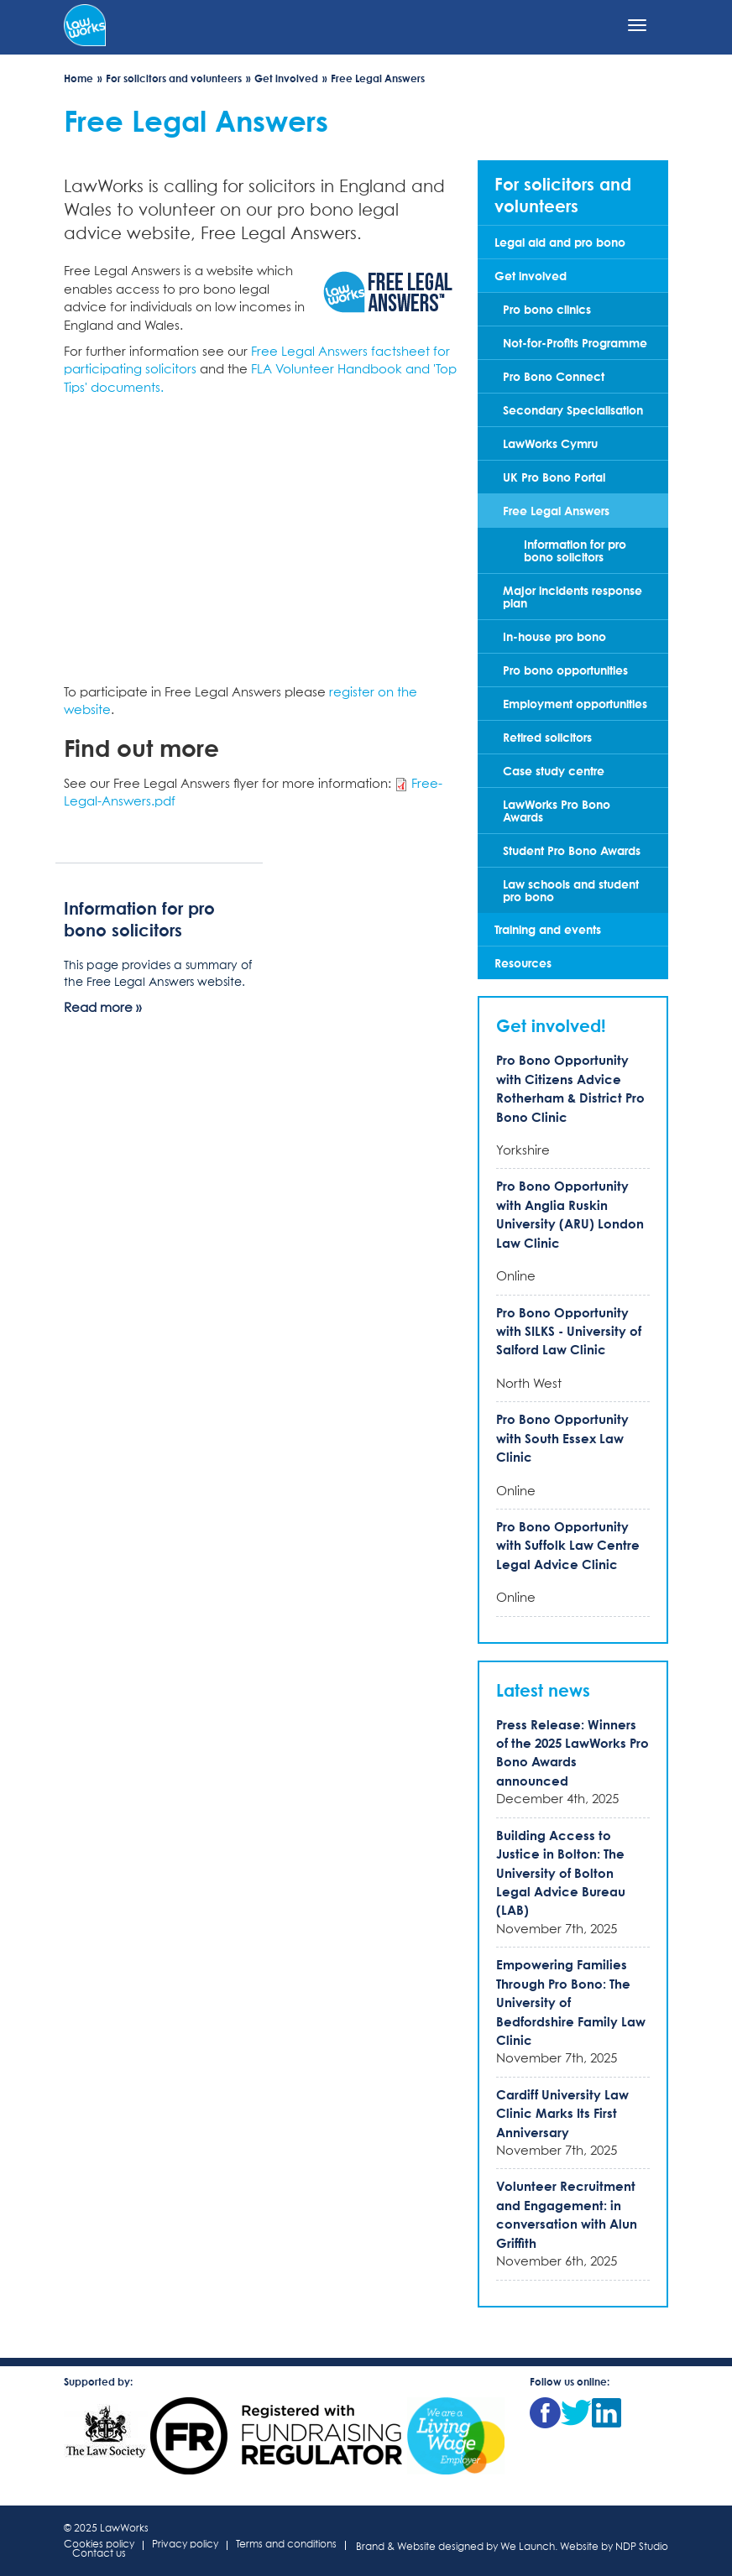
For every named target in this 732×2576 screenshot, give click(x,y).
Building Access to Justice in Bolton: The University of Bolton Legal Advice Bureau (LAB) (560, 1873)
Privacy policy (185, 2545)
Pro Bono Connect (553, 376)
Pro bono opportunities (565, 670)
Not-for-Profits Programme (575, 343)
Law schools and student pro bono (571, 890)
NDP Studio (641, 2547)
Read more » (102, 1008)
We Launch (527, 2547)
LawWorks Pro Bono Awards (556, 810)
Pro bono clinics (547, 309)
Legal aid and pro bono (559, 242)
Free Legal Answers (556, 510)
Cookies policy (99, 2545)
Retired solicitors (547, 737)
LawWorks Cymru (550, 443)
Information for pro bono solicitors (575, 550)
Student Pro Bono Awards (571, 850)
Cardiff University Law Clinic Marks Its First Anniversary (562, 2113)
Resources (523, 963)
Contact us (99, 2554)
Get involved (286, 78)
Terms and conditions (286, 2545)
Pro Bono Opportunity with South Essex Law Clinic (562, 1437)
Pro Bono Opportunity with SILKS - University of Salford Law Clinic (568, 1331)
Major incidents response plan (572, 596)
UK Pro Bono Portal (554, 477)
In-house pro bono (554, 636)
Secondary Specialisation (573, 410)
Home (78, 78)
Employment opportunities (575, 703)
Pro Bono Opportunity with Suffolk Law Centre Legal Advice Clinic (568, 1545)
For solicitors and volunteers (174, 78)
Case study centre (553, 771)
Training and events (547, 929)
